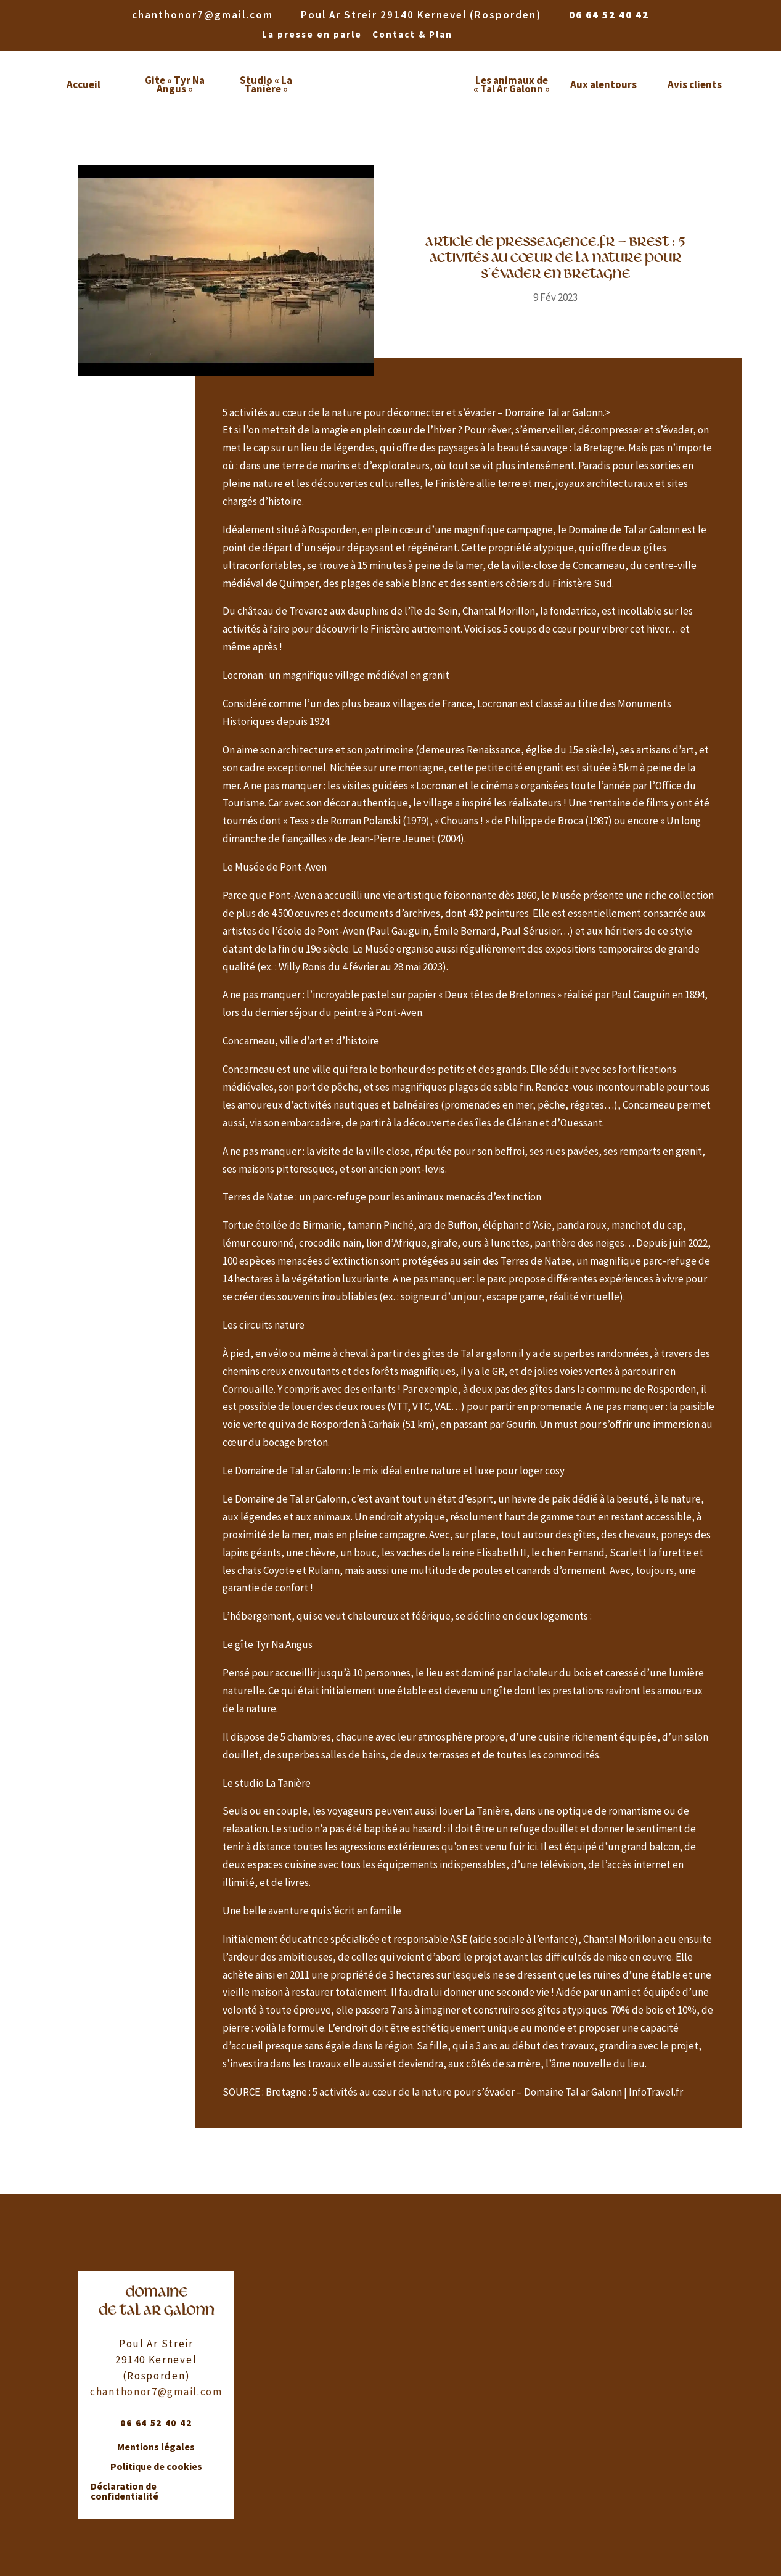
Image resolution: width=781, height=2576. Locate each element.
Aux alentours (603, 84)
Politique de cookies (156, 2466)
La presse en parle (312, 35)
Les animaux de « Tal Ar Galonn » (511, 84)
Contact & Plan (412, 35)
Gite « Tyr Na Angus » (175, 84)
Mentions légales (156, 2447)
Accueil (83, 84)
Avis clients (695, 84)
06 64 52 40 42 (609, 15)
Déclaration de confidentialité (124, 2491)
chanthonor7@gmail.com (156, 2391)
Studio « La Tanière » (266, 84)
